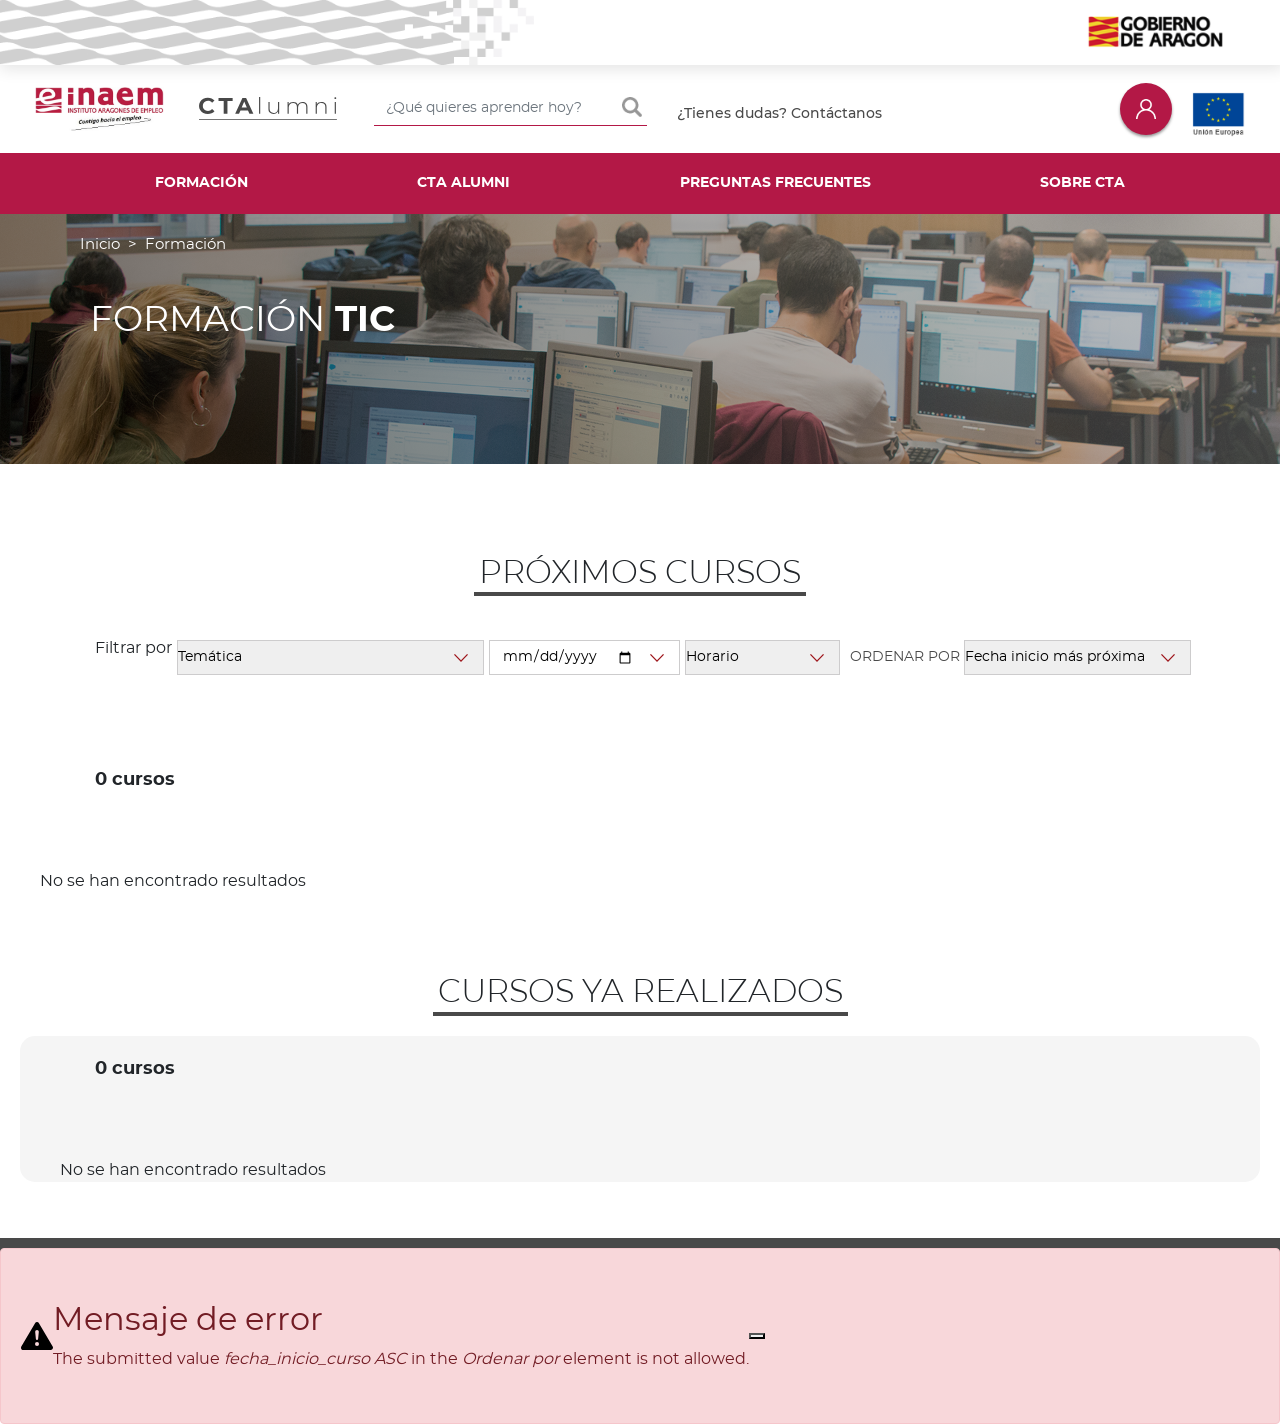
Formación (201, 183)
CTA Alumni (463, 183)
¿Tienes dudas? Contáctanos (779, 113)
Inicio (100, 244)
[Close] (757, 1336)
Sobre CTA (1082, 183)
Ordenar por (905, 657)
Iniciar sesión (1146, 108)
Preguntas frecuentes (775, 183)
